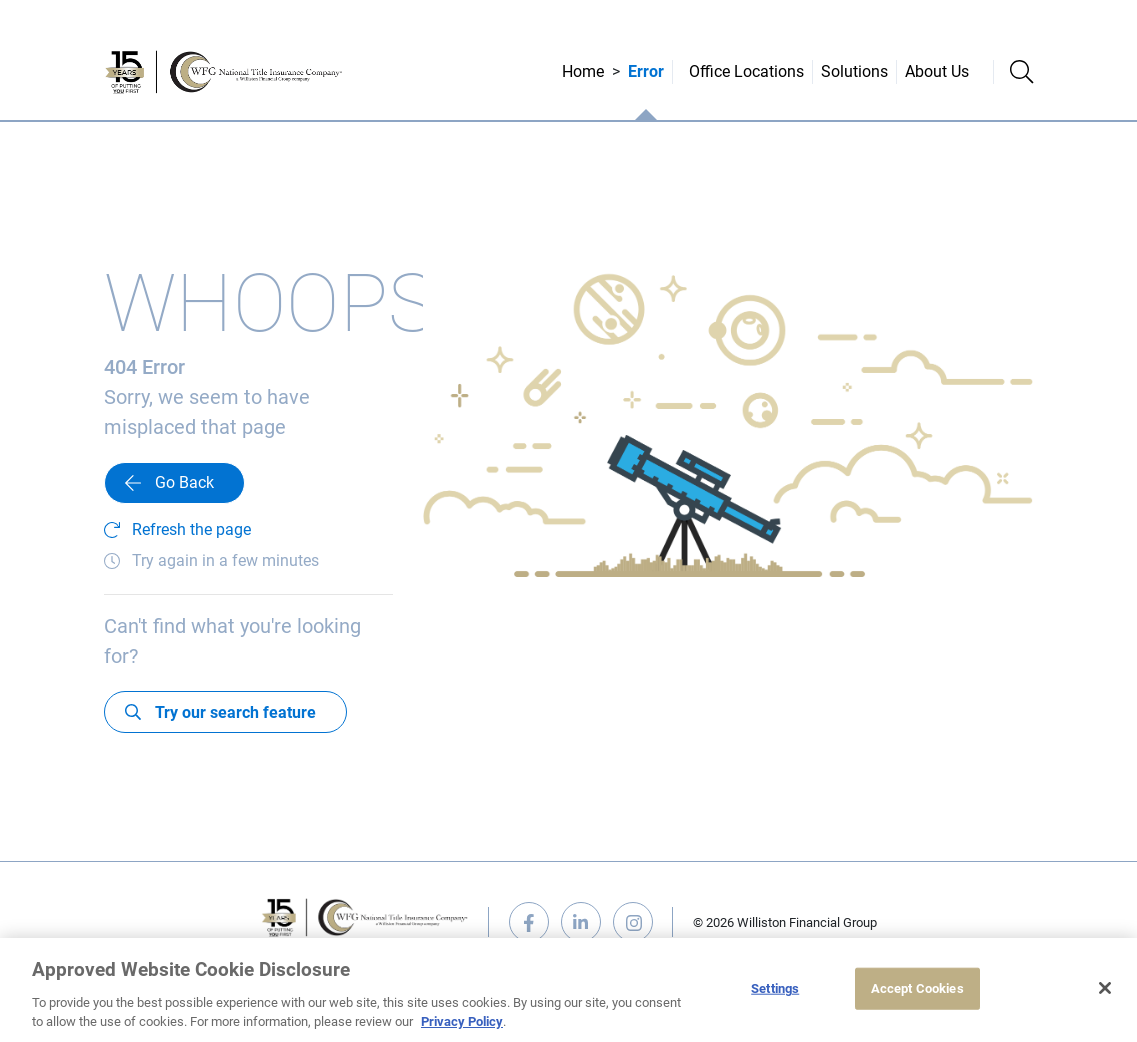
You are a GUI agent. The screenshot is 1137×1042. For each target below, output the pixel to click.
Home (583, 71)
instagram (633, 922)
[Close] (1105, 988)
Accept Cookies (917, 988)
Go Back (184, 482)
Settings (775, 988)
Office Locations (746, 71)
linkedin (581, 922)
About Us (937, 71)
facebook (529, 922)
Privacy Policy (462, 1021)
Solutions (854, 71)
